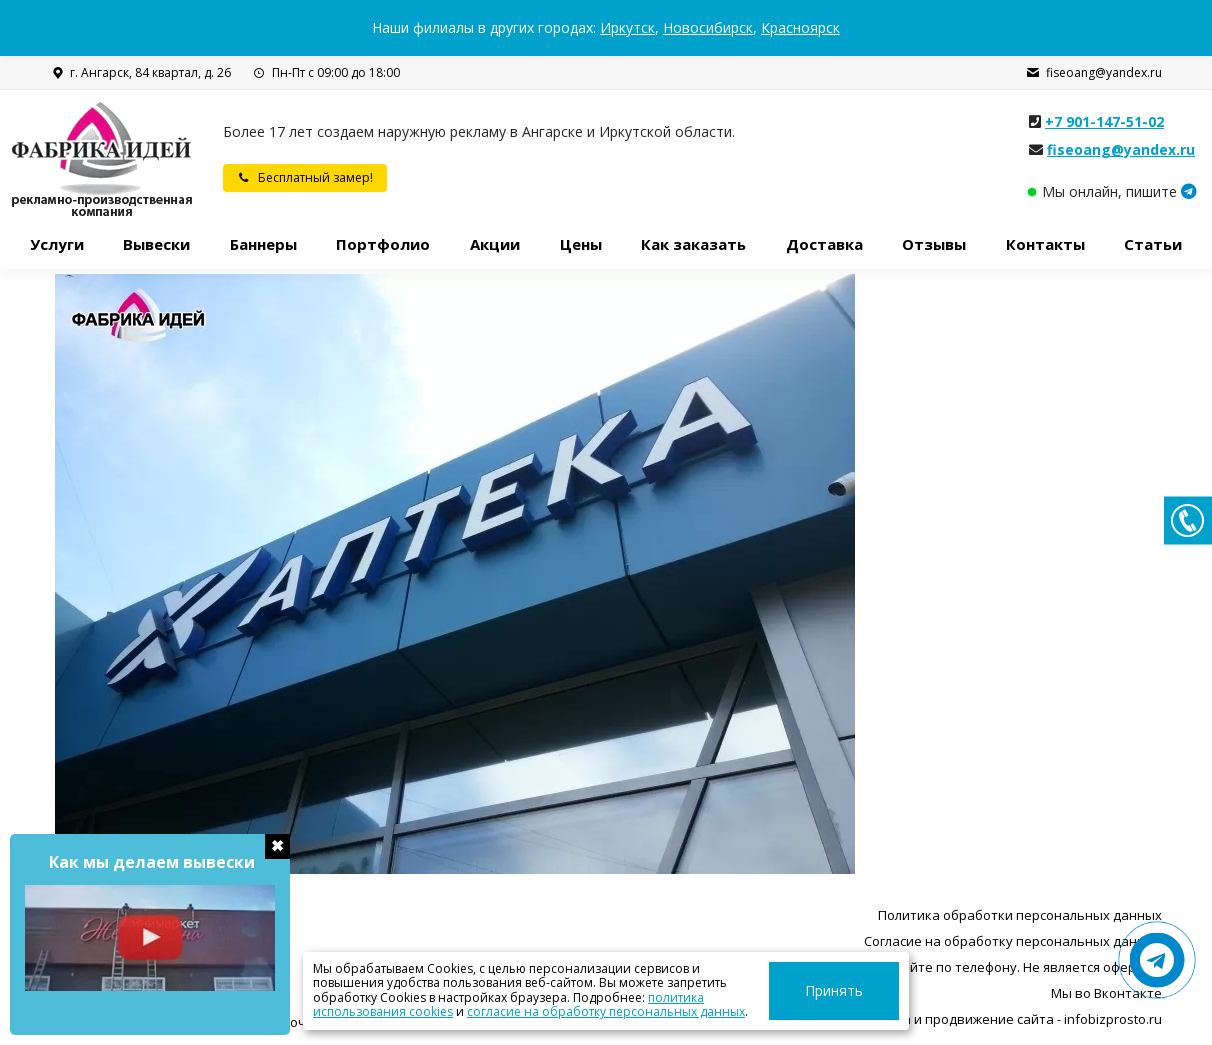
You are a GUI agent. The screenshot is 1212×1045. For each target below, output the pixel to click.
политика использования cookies (622, 997)
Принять (860, 990)
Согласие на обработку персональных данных (1013, 941)
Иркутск (627, 27)
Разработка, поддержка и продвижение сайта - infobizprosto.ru (959, 1019)
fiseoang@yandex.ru (1094, 73)
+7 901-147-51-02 (1104, 121)
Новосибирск (708, 27)
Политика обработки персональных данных (1020, 915)
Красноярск (800, 27)
